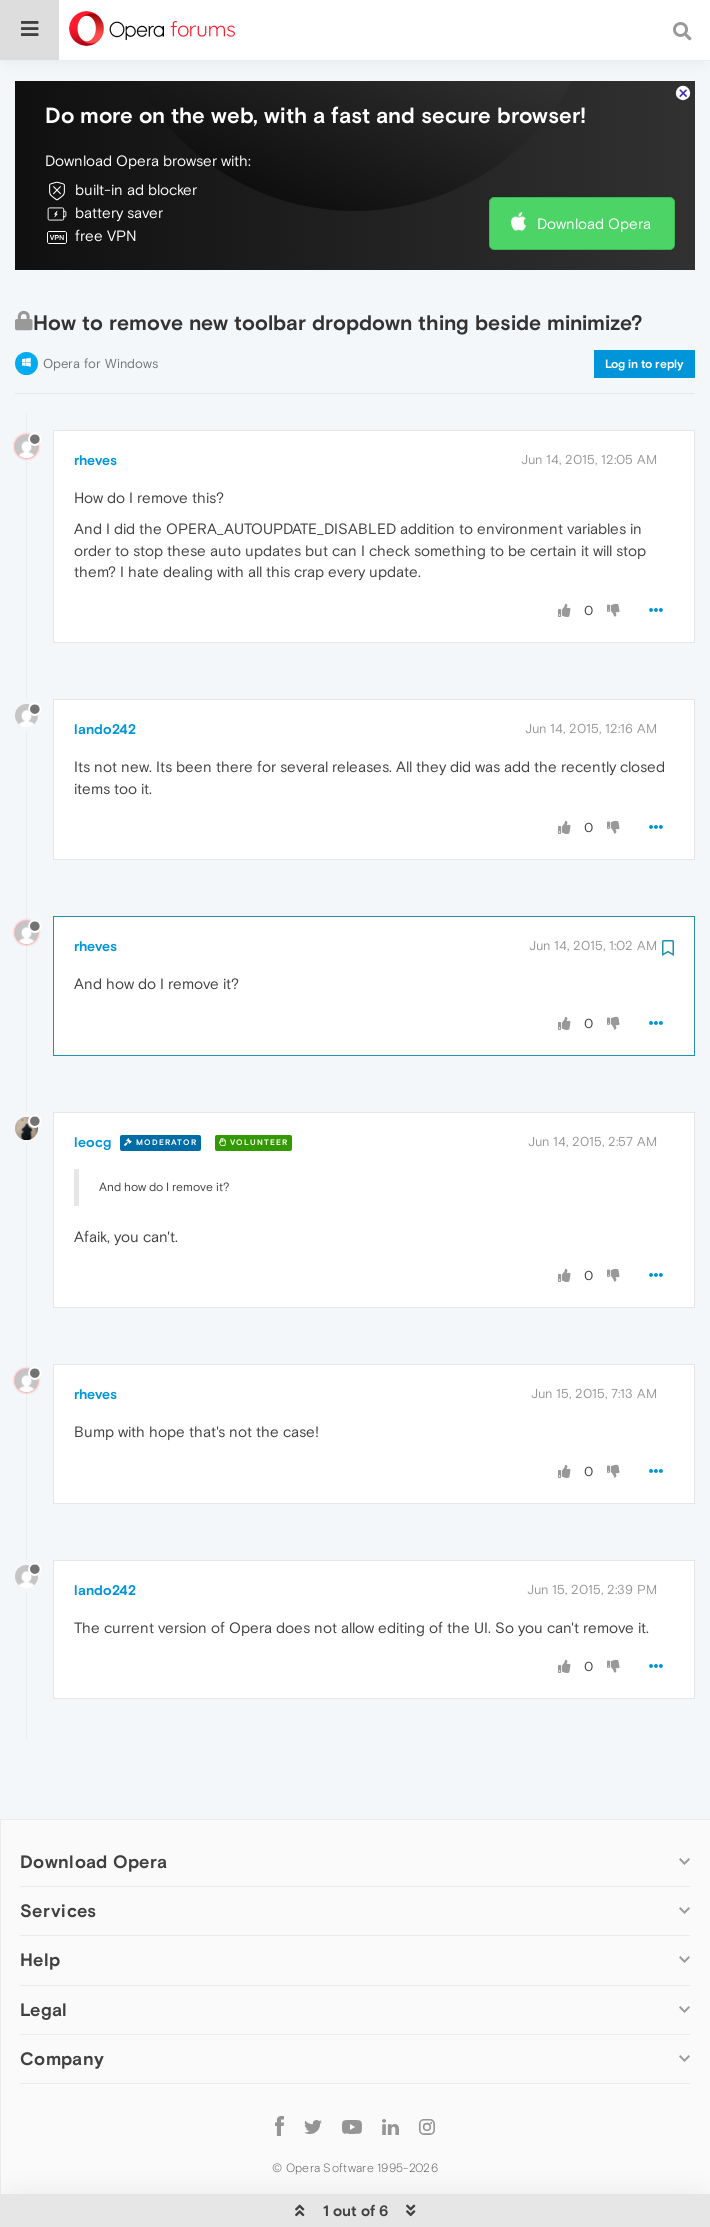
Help (40, 1898)
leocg (92, 1081)
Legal (44, 1948)
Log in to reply (644, 303)
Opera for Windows (100, 302)
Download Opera (594, 162)
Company (62, 1997)
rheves (95, 399)
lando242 (105, 668)
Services (58, 1849)
